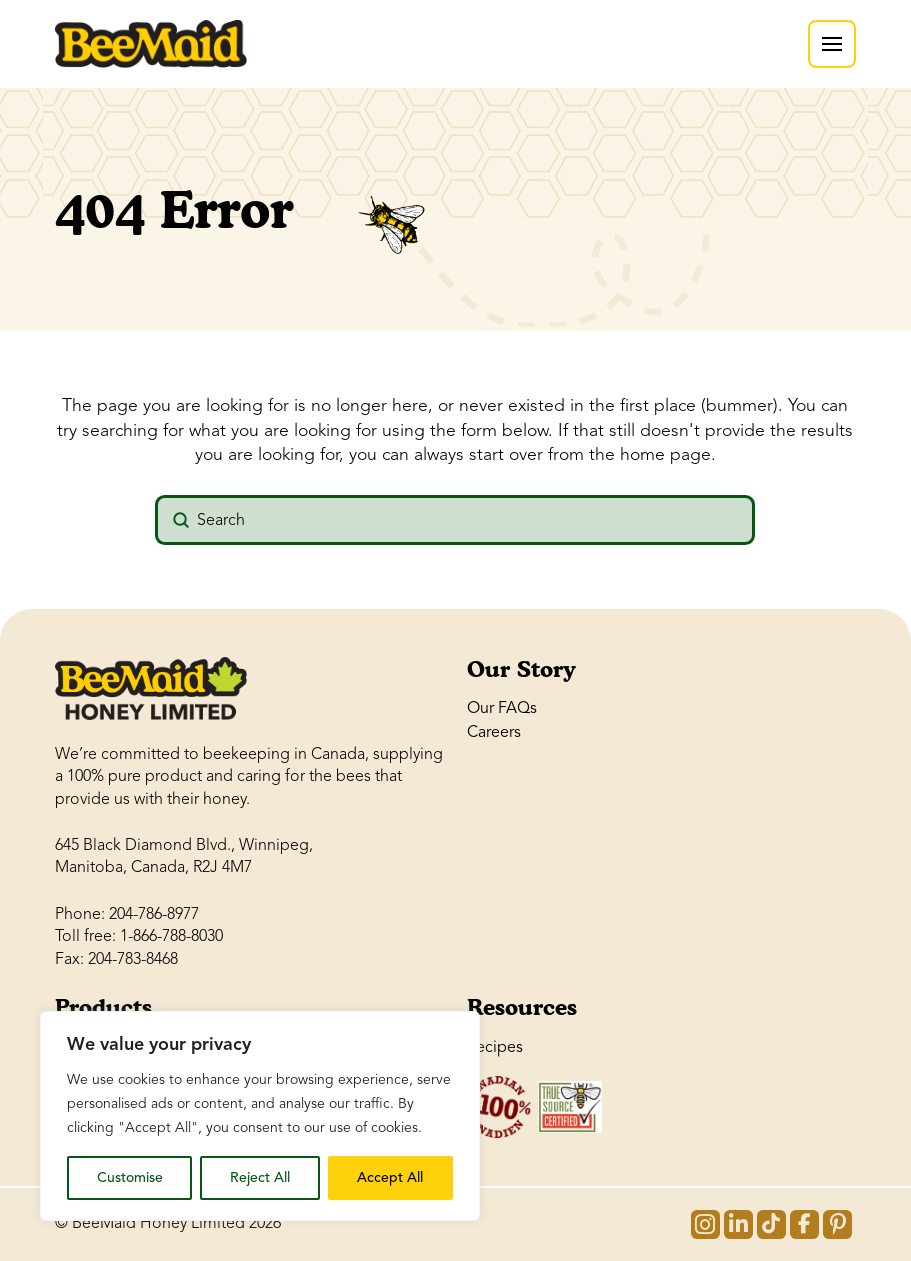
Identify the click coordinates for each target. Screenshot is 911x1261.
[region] (260, 1116)
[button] (832, 44)
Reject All (260, 1177)
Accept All (390, 1177)
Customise (130, 1177)
